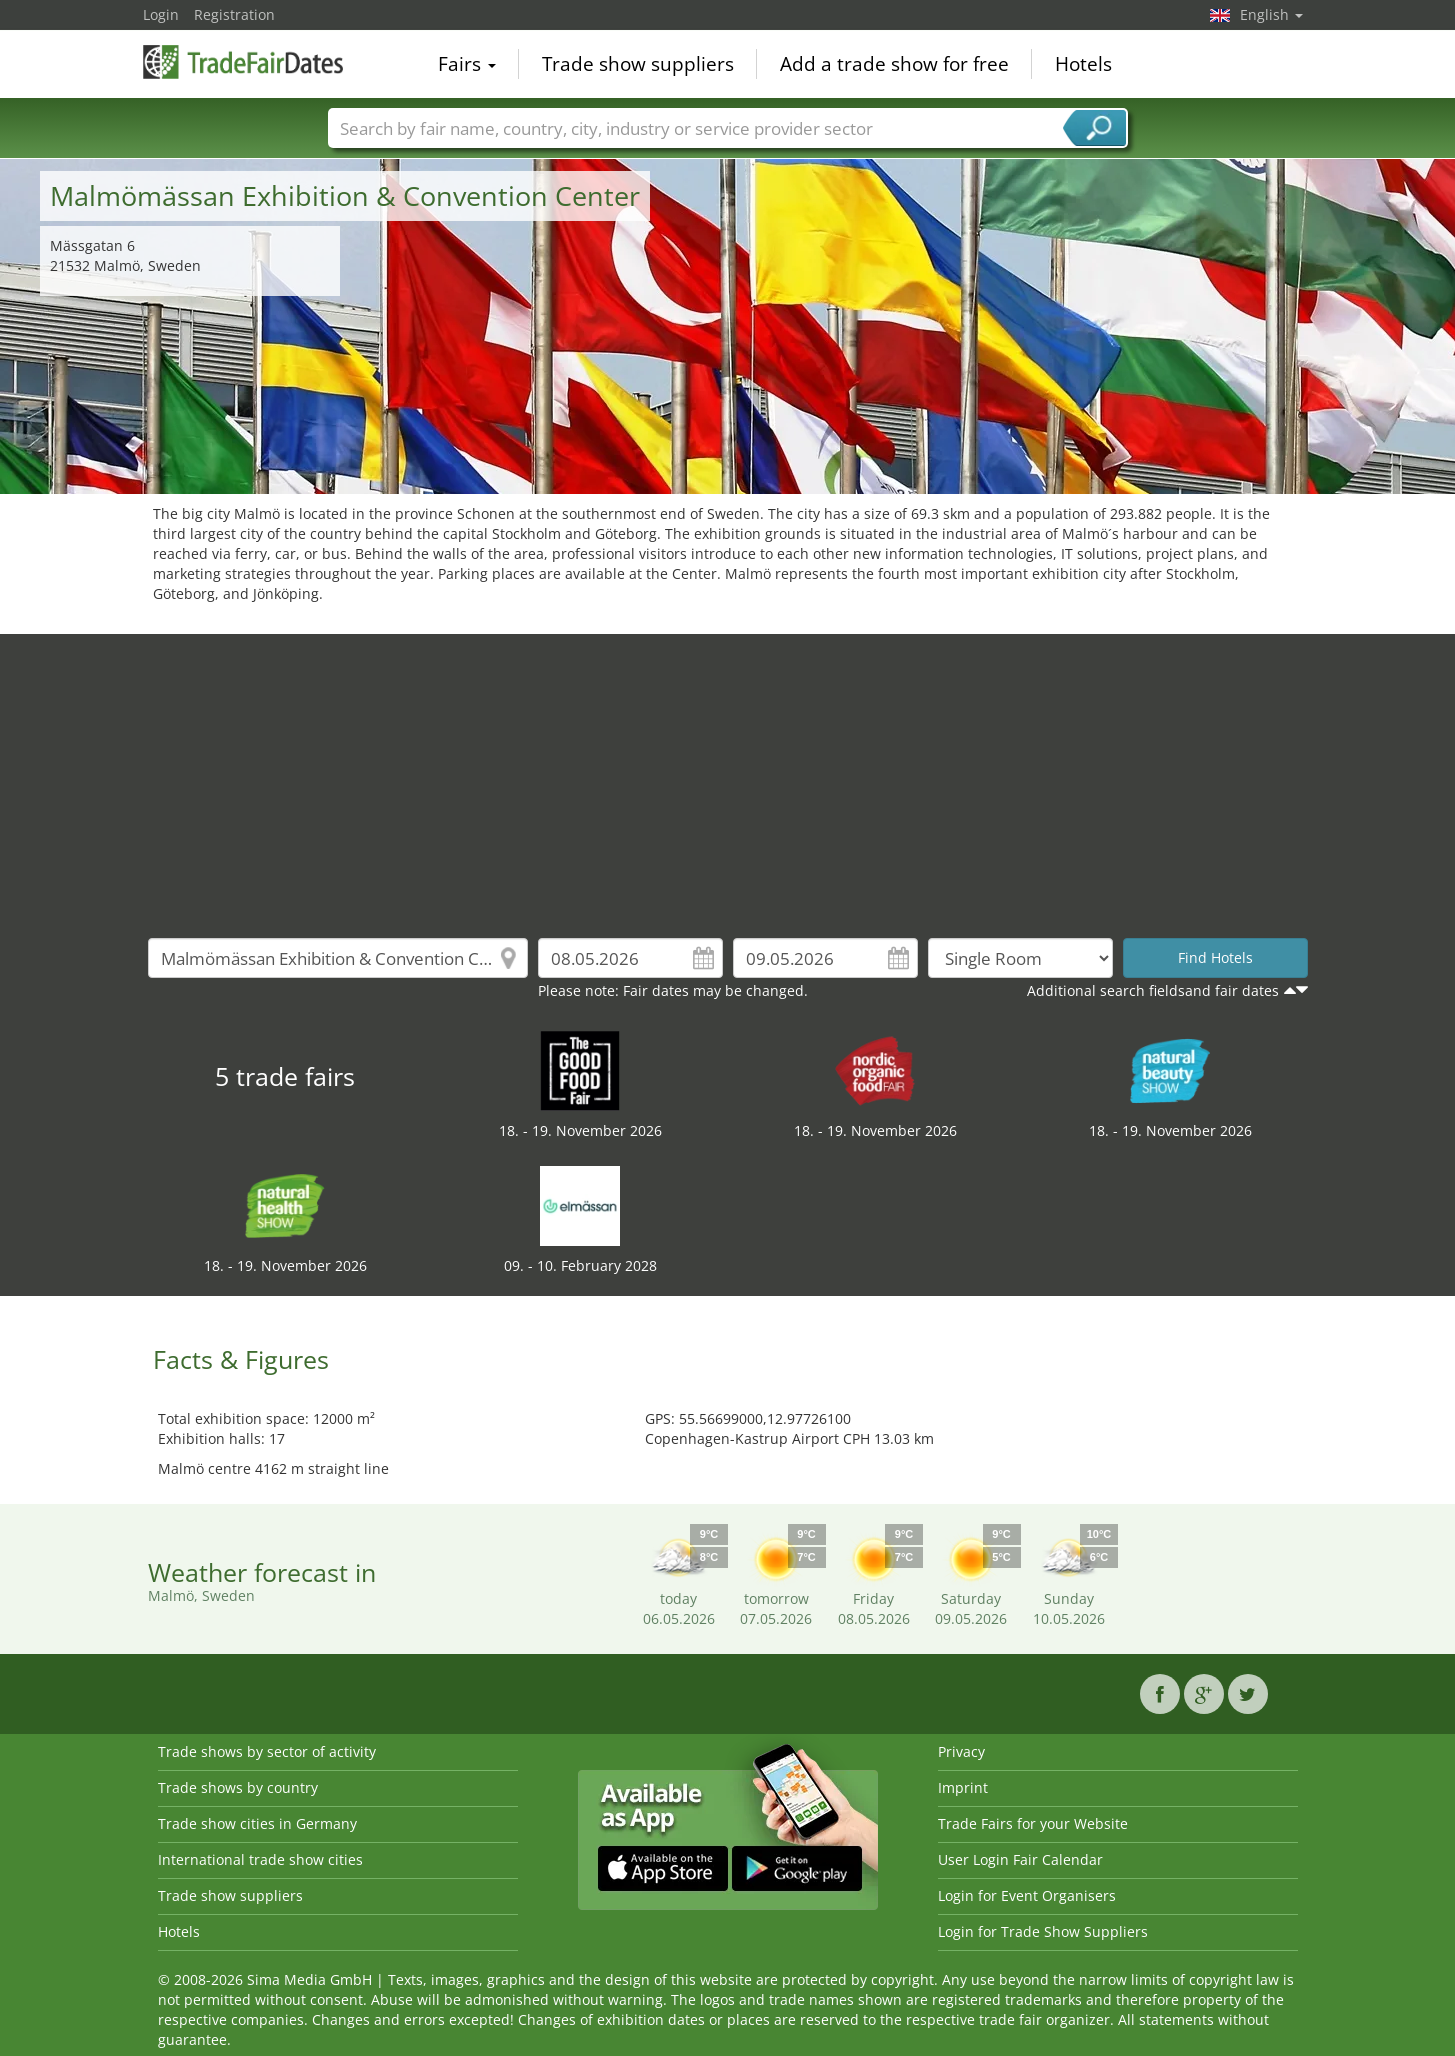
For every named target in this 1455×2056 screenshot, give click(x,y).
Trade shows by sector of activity (267, 1751)
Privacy (961, 1751)
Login (161, 14)
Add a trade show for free (894, 64)
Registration (234, 14)
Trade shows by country (238, 1787)
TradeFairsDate (243, 62)
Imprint (963, 1787)
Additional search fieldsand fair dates (1153, 990)
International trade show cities (260, 1859)
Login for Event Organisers (1027, 1895)
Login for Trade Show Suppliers (1043, 1931)
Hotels (1083, 64)
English (1271, 14)
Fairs (467, 64)
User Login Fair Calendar (1020, 1859)
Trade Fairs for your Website (1033, 1823)
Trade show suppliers (638, 64)
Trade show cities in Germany (257, 1823)
